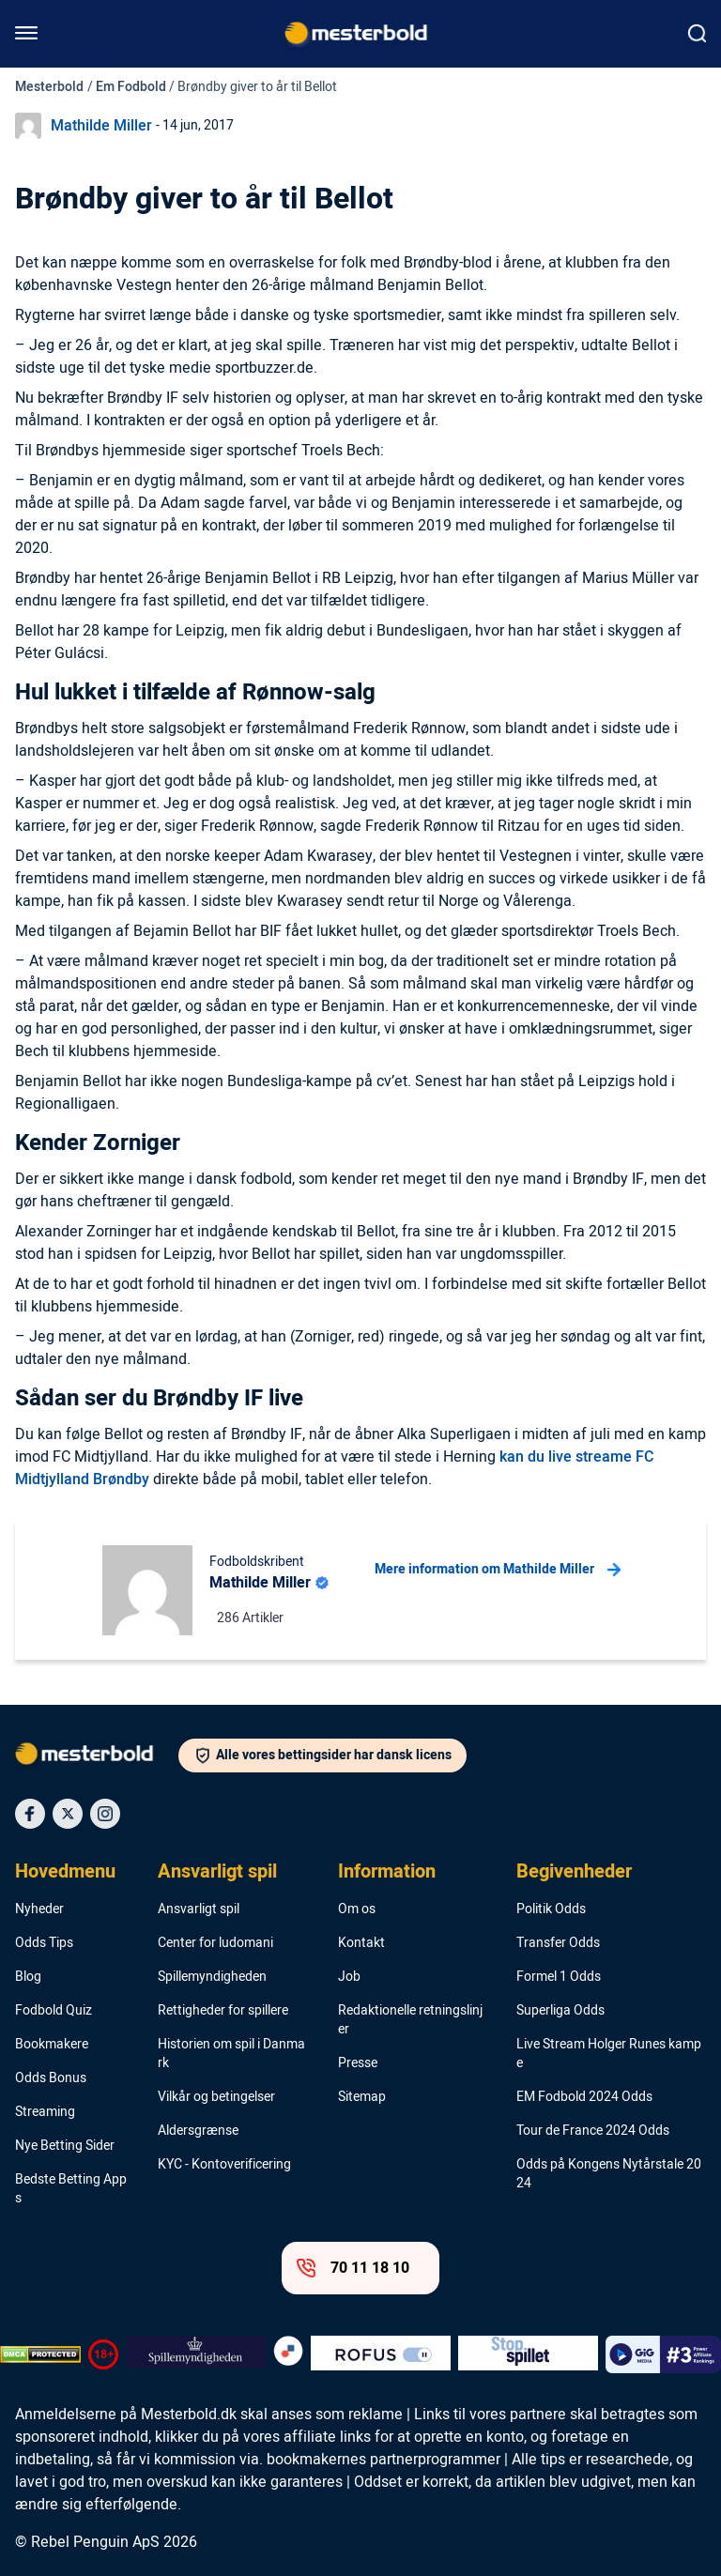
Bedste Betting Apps (71, 2189)
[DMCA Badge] (40, 2354)
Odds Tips (44, 1943)
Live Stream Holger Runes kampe (608, 2054)
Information (387, 1872)
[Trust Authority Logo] (196, 2354)
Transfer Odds (558, 1943)
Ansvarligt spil (217, 1872)
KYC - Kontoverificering (224, 2164)
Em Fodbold (131, 87)
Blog (28, 1977)
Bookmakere (51, 2044)
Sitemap (362, 2097)
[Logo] (96, 1757)
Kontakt (361, 1943)
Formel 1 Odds (558, 1977)
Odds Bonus (50, 2078)
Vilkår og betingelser (216, 2097)
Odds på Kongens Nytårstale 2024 (608, 2174)
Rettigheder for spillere (223, 2010)
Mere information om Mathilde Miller (498, 1569)
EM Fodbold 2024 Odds (584, 2097)
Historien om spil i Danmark (231, 2054)
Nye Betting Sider (65, 2146)
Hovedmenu (65, 1872)
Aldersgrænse (198, 2131)
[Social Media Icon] (30, 1814)
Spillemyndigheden (212, 1977)
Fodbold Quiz (53, 2010)
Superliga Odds (560, 2010)
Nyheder (39, 1909)
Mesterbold (49, 87)
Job (349, 1977)
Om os (357, 1909)
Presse (357, 2063)
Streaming (45, 2112)
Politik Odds (551, 1909)
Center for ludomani (215, 1943)
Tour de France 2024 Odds (592, 2131)
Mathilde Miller (101, 126)
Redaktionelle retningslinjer (410, 2020)
